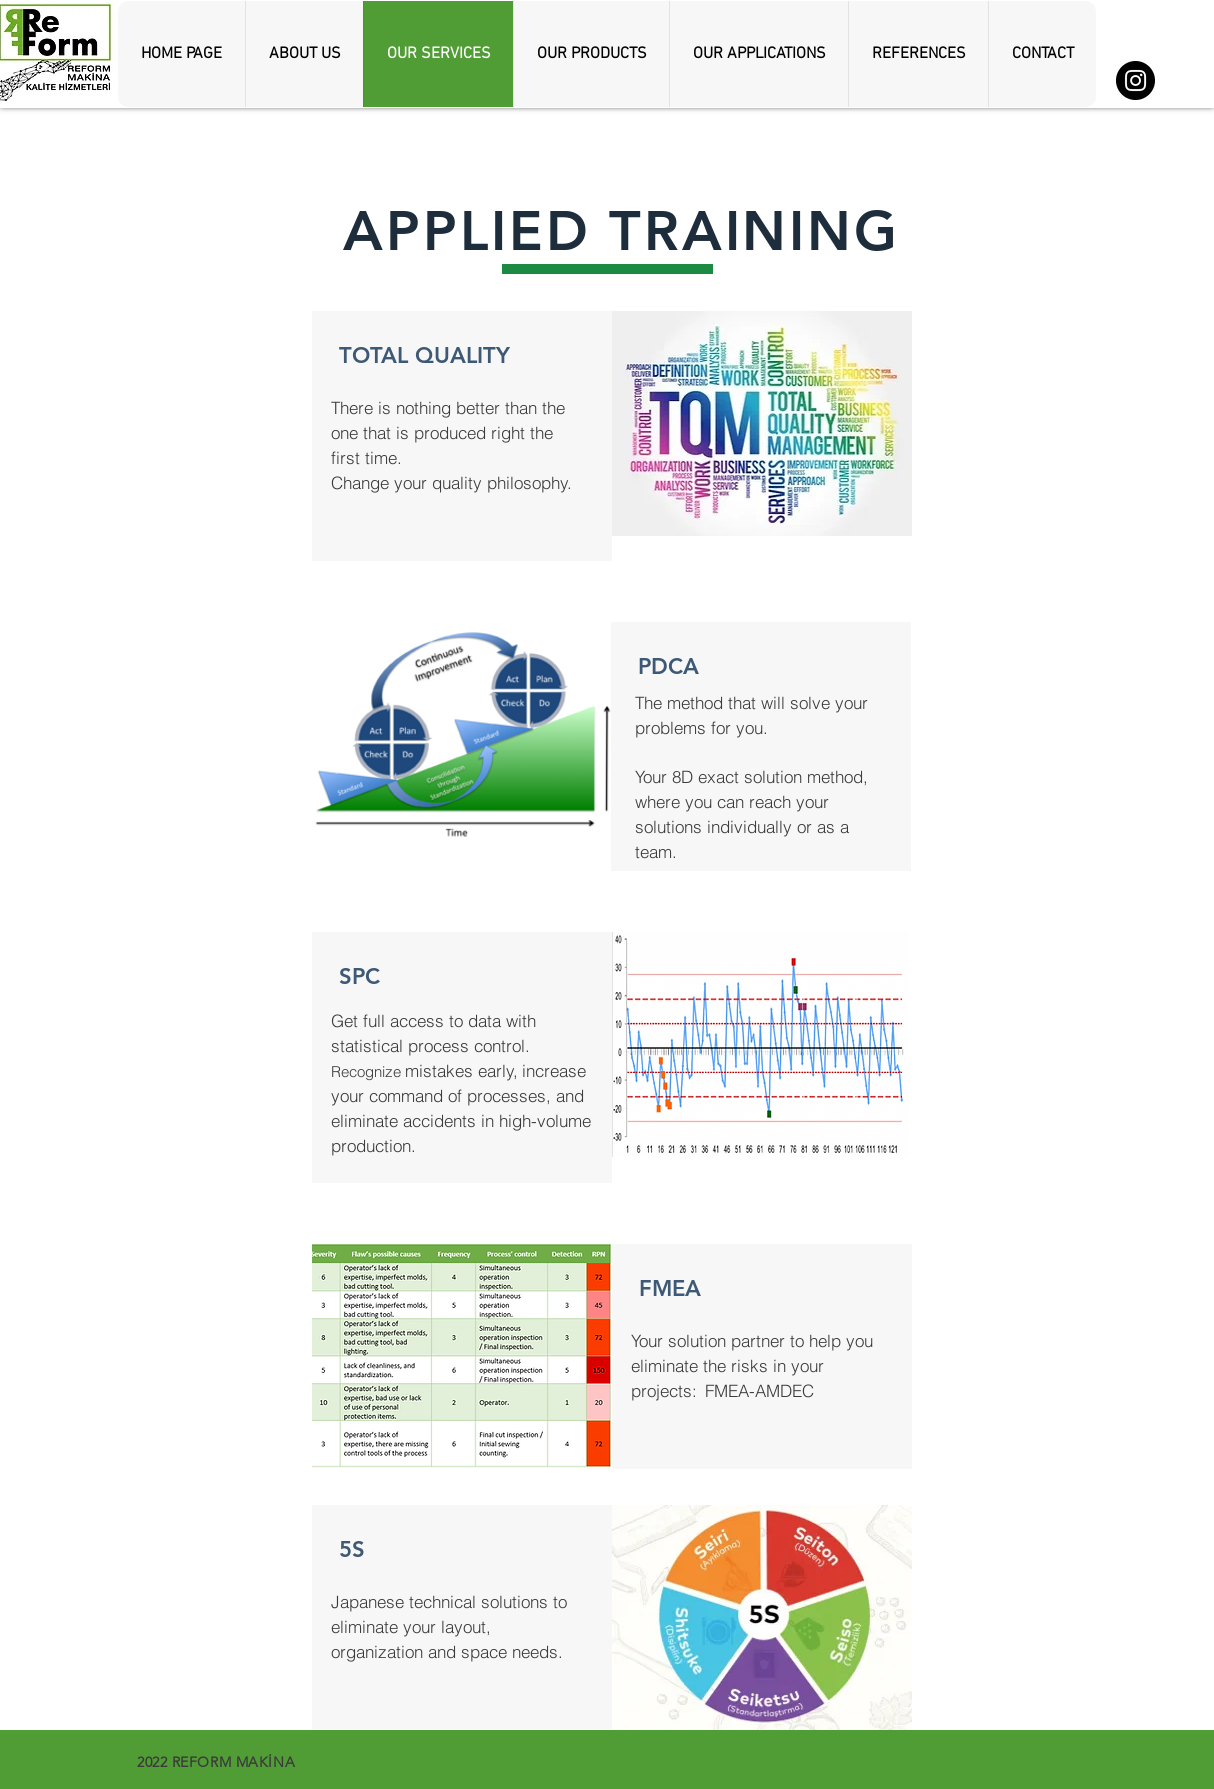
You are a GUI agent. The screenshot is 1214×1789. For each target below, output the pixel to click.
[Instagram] (1135, 80)
